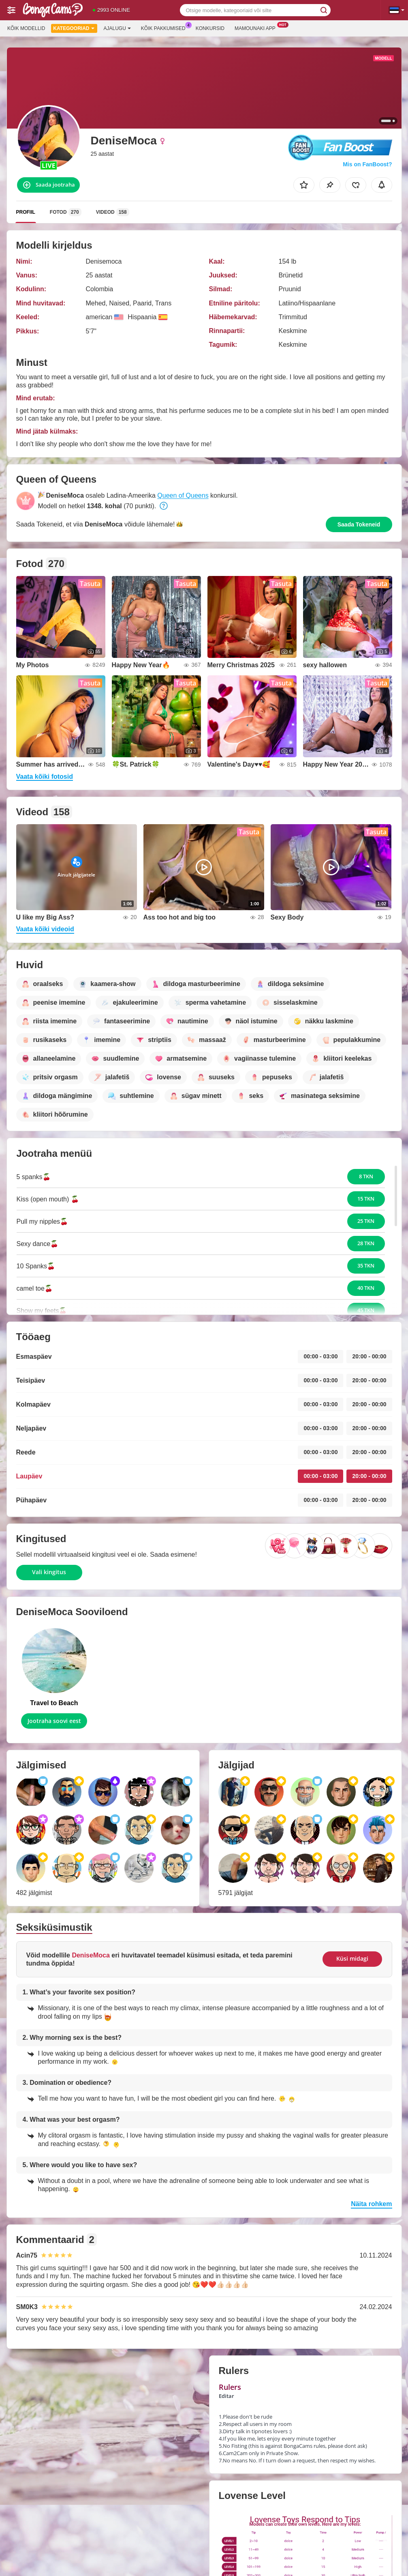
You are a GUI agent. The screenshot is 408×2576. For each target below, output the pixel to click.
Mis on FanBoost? (367, 164)
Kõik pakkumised (165, 27)
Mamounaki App (257, 27)
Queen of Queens (182, 495)
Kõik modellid (26, 28)
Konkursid (210, 28)
